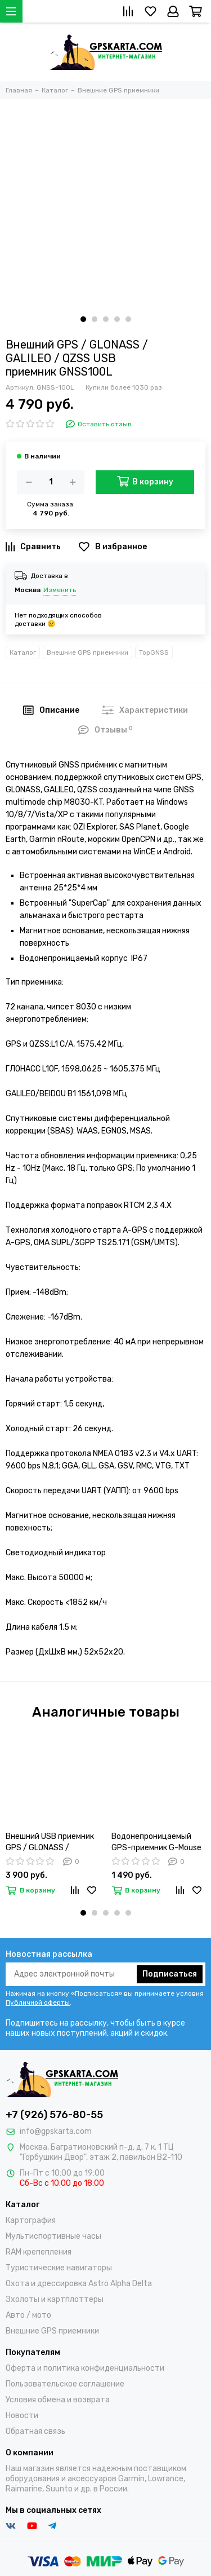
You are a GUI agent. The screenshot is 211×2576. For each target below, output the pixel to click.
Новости (22, 2415)
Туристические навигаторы (59, 2268)
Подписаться (169, 1974)
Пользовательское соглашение (65, 2384)
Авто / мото (28, 2315)
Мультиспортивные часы (53, 2236)
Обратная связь (35, 2431)
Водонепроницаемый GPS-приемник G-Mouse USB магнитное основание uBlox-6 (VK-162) (156, 1843)
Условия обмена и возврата (58, 2400)
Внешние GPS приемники (87, 652)
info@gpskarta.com (56, 2131)
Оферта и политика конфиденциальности (85, 2368)
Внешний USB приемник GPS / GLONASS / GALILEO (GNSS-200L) (50, 1843)
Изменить (59, 590)
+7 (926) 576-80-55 (54, 2115)
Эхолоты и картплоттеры (55, 2299)
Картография (31, 2220)
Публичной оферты (38, 2002)
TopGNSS (154, 652)
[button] (83, 319)
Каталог (23, 652)
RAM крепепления (38, 2252)
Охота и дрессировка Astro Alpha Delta (79, 2283)
